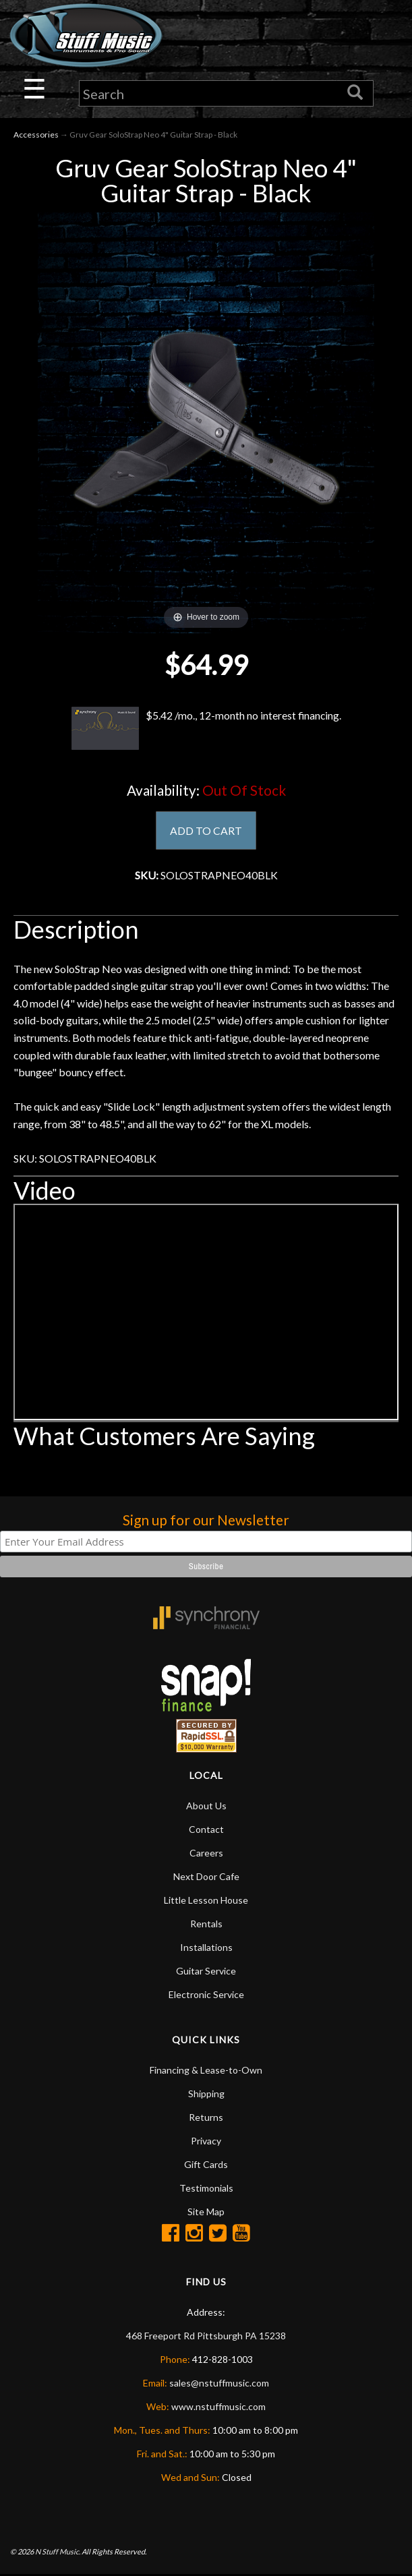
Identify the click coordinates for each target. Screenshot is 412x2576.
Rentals (206, 1924)
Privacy (206, 2141)
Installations (206, 1948)
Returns (206, 2118)
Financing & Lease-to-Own (206, 2070)
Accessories (36, 135)
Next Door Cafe (206, 1877)
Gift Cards (206, 2165)
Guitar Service (206, 1971)
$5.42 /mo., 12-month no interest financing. (206, 728)
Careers (206, 1853)
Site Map (206, 2212)
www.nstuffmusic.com (218, 2407)
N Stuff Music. (57, 2552)
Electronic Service (206, 1995)
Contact (206, 1830)
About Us (206, 1806)
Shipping (206, 2094)
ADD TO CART (206, 830)
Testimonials (206, 2188)
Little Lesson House (206, 1900)
